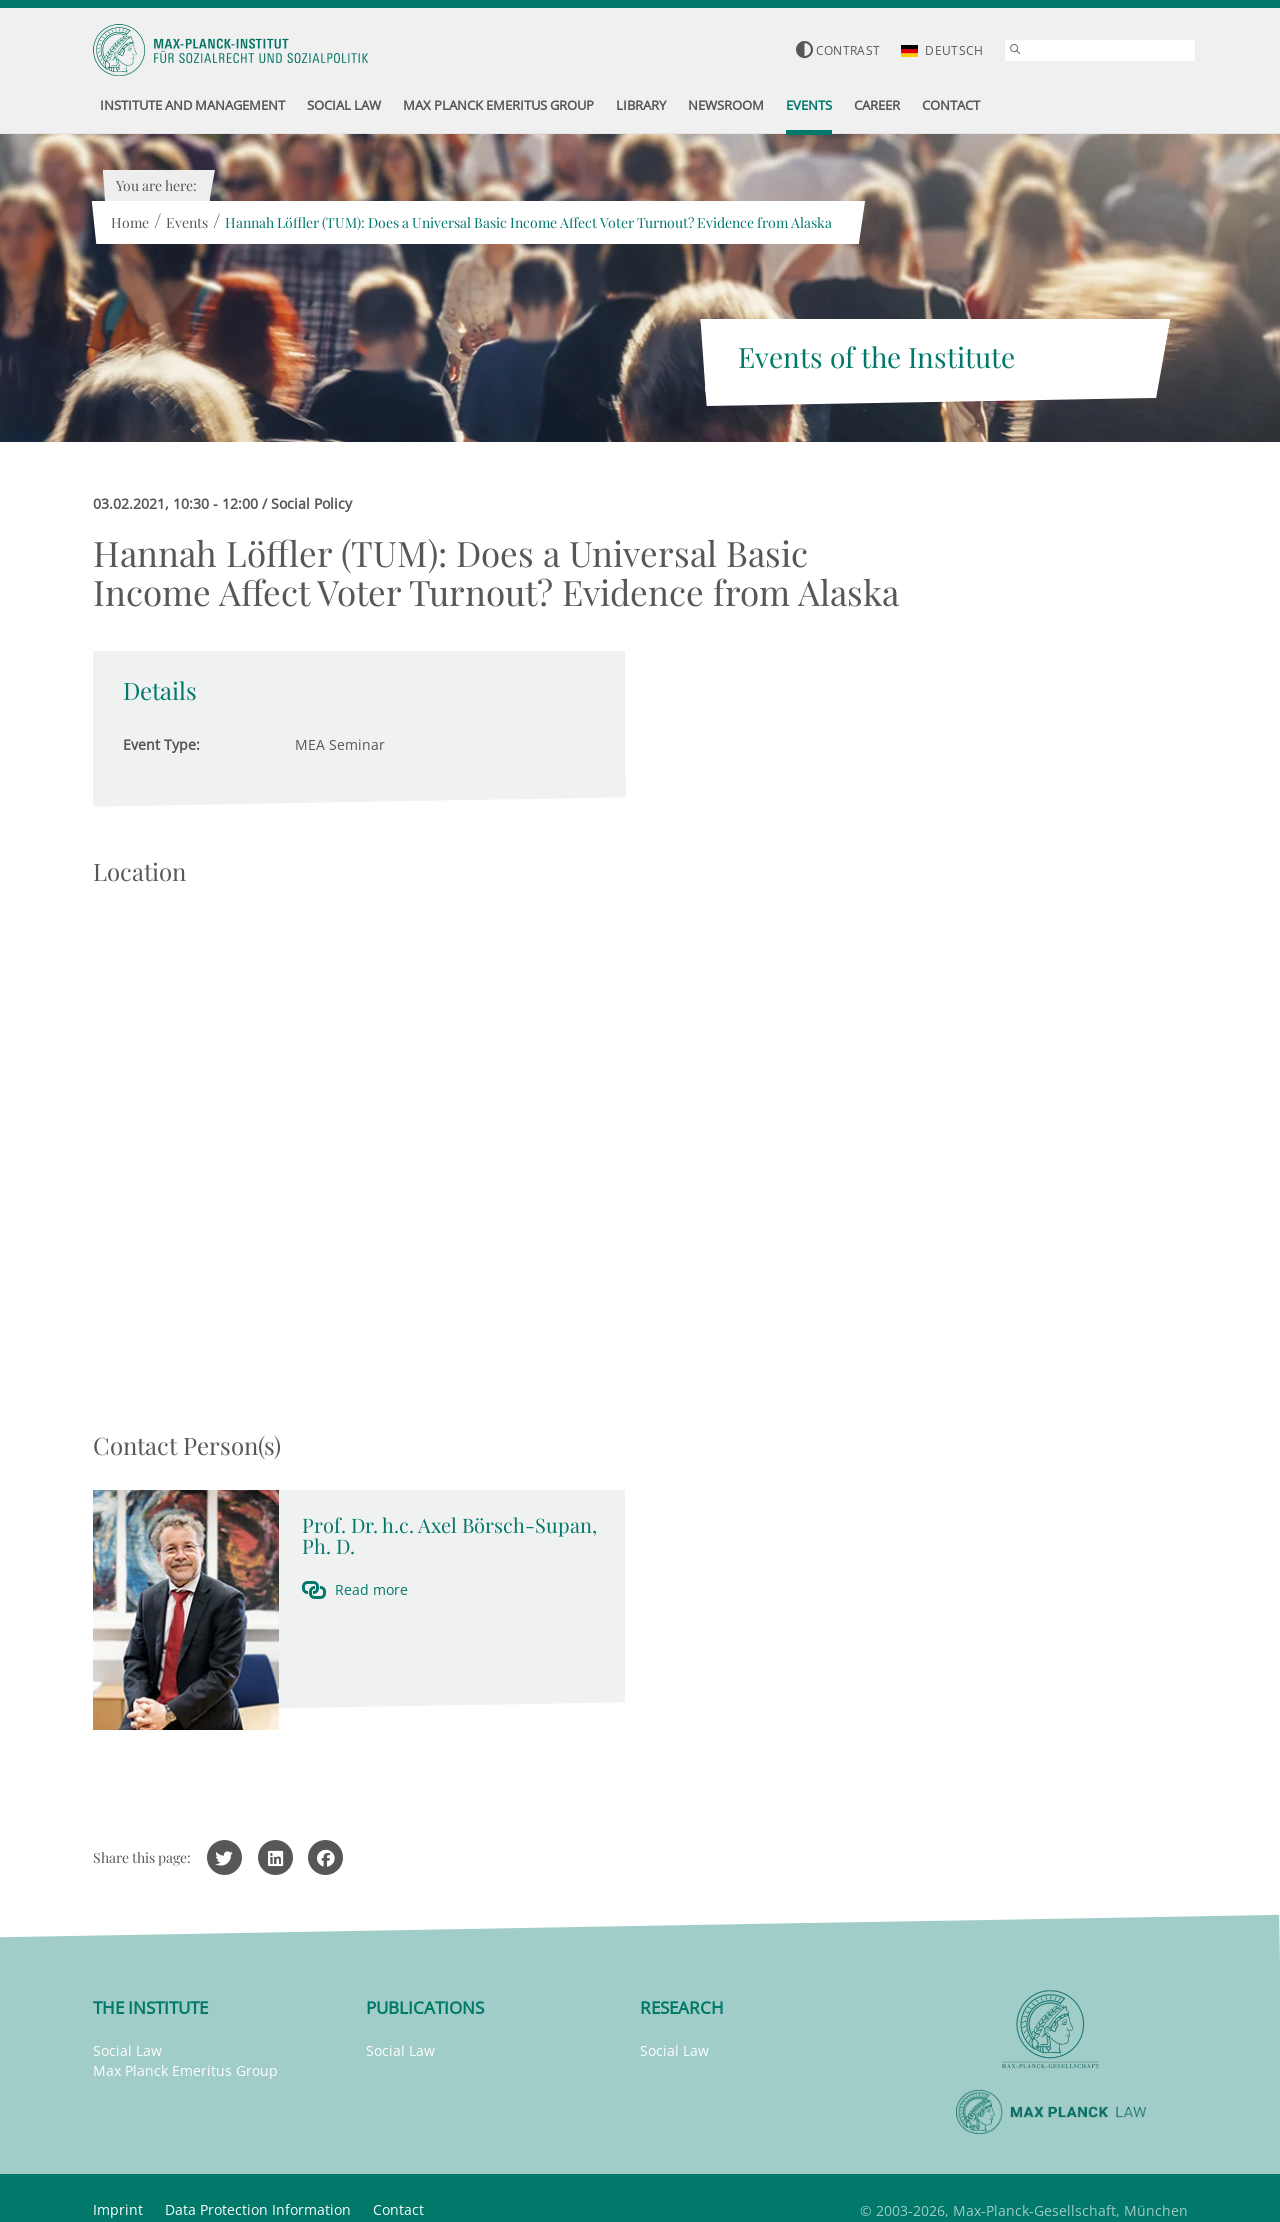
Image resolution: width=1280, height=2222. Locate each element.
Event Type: (161, 744)
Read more (371, 1589)
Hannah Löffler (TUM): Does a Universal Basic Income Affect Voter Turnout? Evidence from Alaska (528, 222)
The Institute (150, 2007)
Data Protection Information (258, 2209)
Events (187, 222)
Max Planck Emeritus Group (185, 2070)
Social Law (127, 2050)
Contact (398, 2209)
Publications (425, 2007)
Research (682, 2007)
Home (130, 222)
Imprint (118, 2209)
